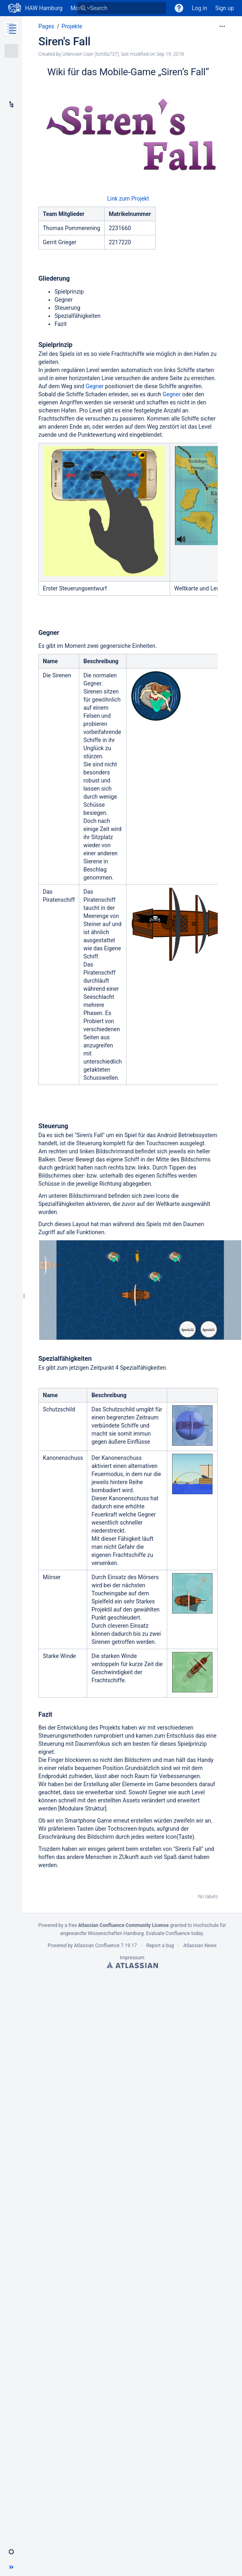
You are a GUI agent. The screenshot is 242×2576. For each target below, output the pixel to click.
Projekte (71, 26)
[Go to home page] (35, 8)
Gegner (95, 386)
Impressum (132, 1958)
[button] (11, 2552)
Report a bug (160, 1945)
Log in (199, 8)
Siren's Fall (64, 41)
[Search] (83, 8)
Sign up (224, 8)
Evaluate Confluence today (174, 1933)
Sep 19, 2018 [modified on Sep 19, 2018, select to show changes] (170, 54)
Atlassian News (200, 1945)
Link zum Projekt (128, 198)
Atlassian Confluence (97, 1945)
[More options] (222, 26)
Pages (46, 26)
